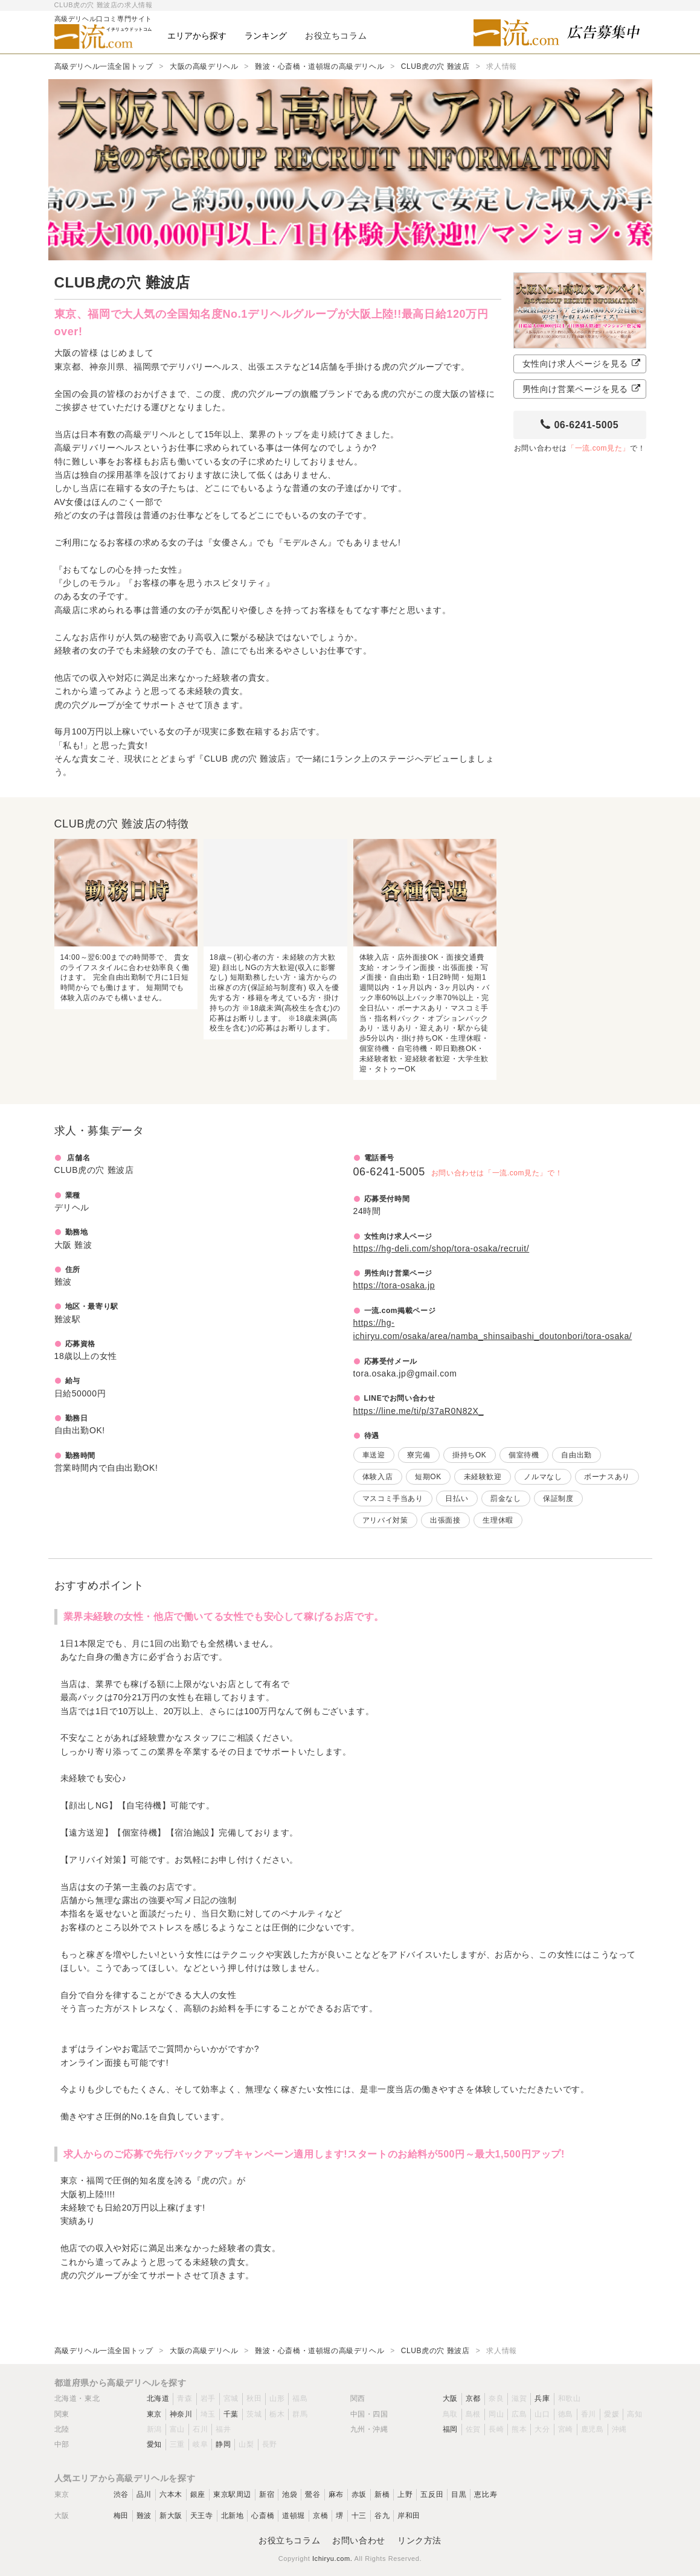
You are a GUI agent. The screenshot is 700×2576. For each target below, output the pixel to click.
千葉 (231, 2414)
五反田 (431, 2494)
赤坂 (359, 2494)
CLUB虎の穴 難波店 (435, 66)
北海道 (158, 2398)
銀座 (197, 2494)
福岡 (450, 2429)
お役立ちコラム (289, 2540)
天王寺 (201, 2515)
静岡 (223, 2444)
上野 (405, 2494)
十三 (359, 2515)
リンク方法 (419, 2540)
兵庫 (542, 2398)
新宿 (266, 2494)
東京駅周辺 (232, 2494)
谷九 (382, 2515)
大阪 (450, 2398)
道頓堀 (293, 2515)
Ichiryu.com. (332, 2558)
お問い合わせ (358, 2540)
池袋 (289, 2494)
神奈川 (181, 2414)
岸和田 (408, 2515)
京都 (473, 2398)
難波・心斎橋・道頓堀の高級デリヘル (319, 66)
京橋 (320, 2515)
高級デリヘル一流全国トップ (103, 66)
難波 (144, 2515)
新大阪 (170, 2515)
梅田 (121, 2515)
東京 (154, 2414)
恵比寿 (485, 2494)
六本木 (170, 2494)
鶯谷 (312, 2494)
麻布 (336, 2494)
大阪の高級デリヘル (204, 66)
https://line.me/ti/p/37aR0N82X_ (418, 1411)
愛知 (154, 2444)
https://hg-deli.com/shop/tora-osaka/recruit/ (441, 1248)
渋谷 (121, 2494)
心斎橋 (262, 2515)
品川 (144, 2494)
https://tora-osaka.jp (394, 1285)
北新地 (232, 2515)
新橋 (382, 2494)
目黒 (458, 2494)
